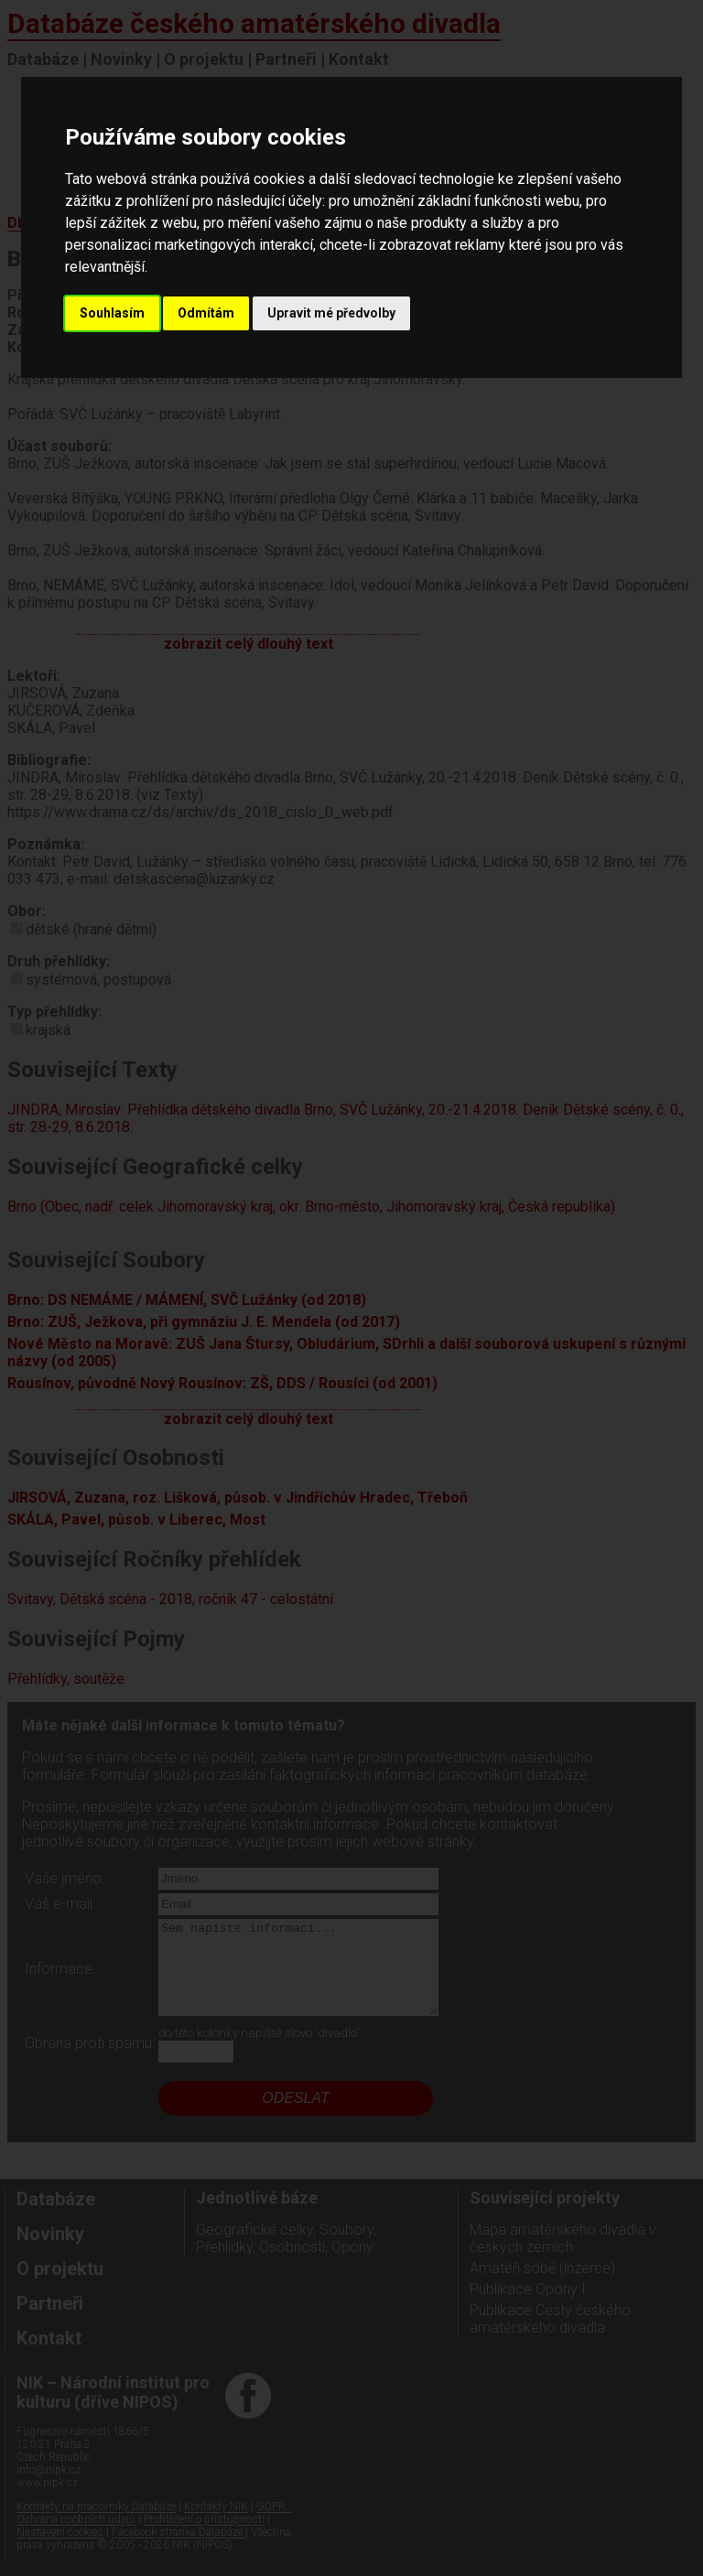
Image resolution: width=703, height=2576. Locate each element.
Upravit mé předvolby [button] (331, 313)
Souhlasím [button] (112, 313)
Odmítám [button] (206, 313)
